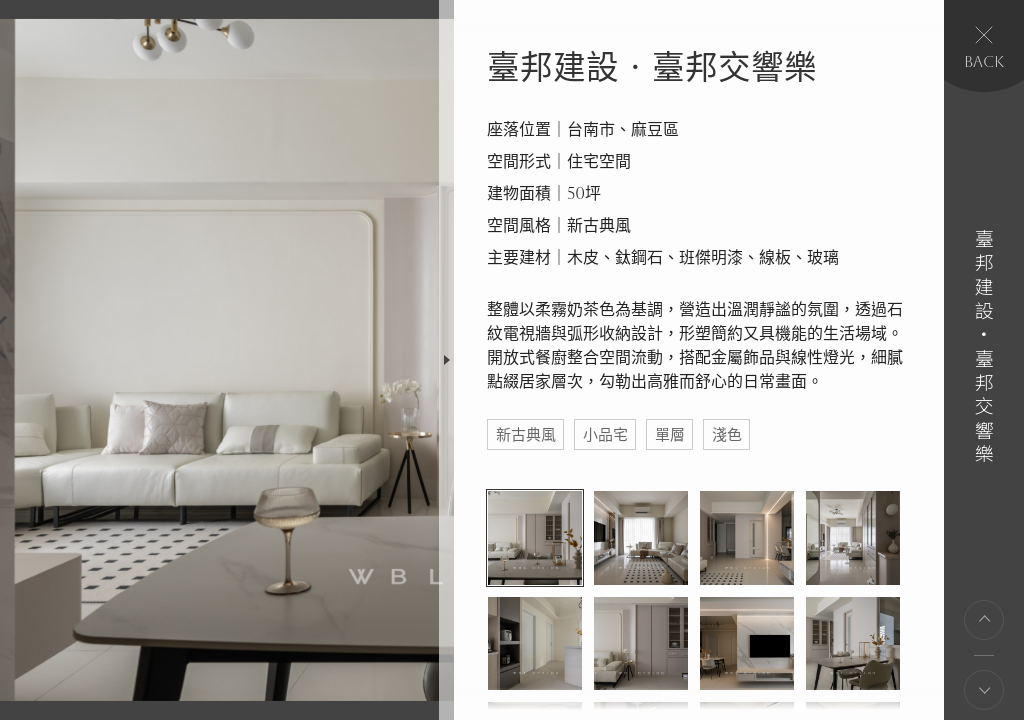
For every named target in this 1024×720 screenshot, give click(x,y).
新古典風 (526, 434)
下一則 (984, 690)
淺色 (727, 434)
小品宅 (605, 434)
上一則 (984, 620)
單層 (670, 434)
